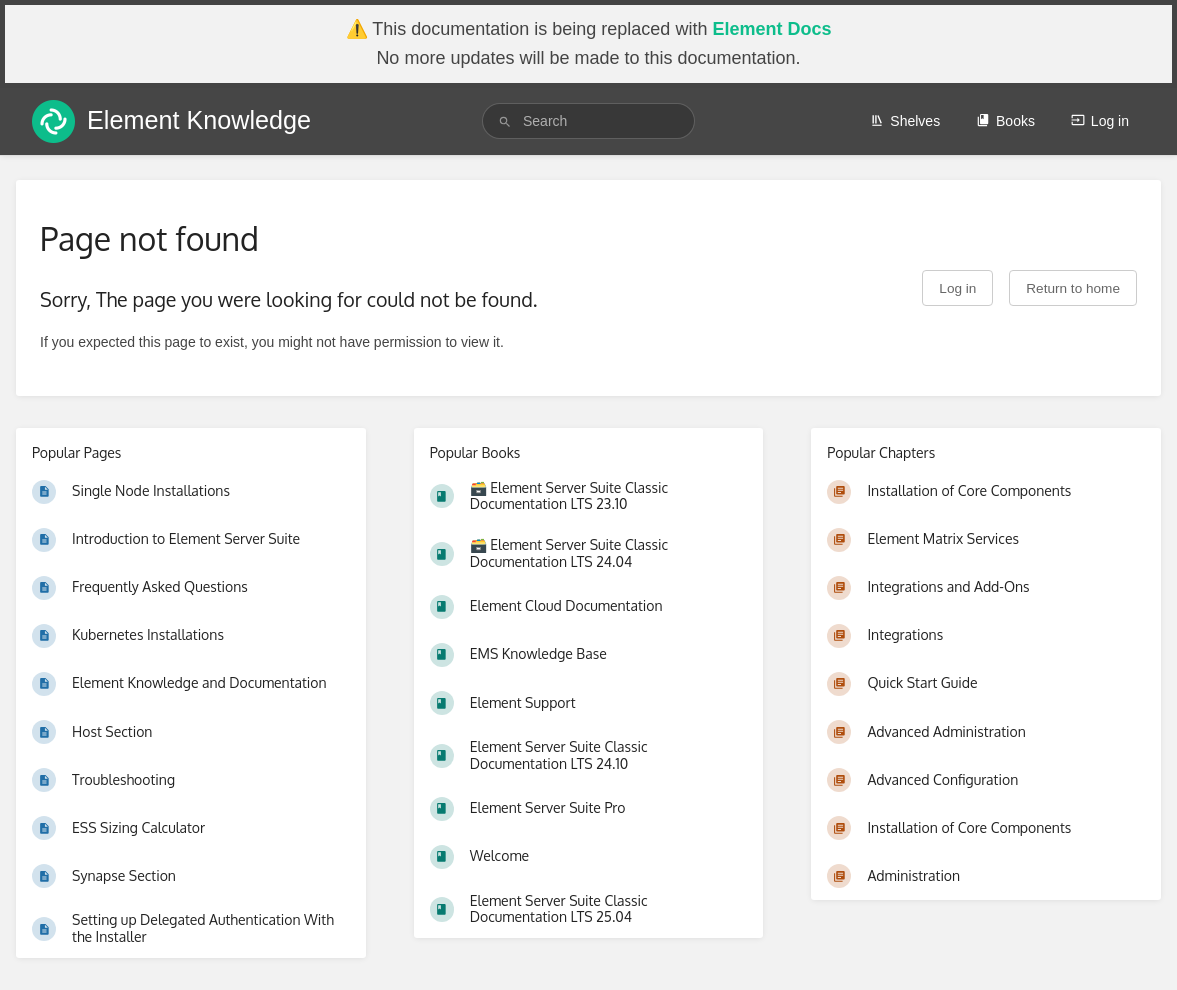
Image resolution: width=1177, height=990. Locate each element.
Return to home (1073, 288)
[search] (588, 121)
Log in (1100, 121)
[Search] (505, 121)
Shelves (905, 121)
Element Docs (771, 29)
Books (1005, 121)
